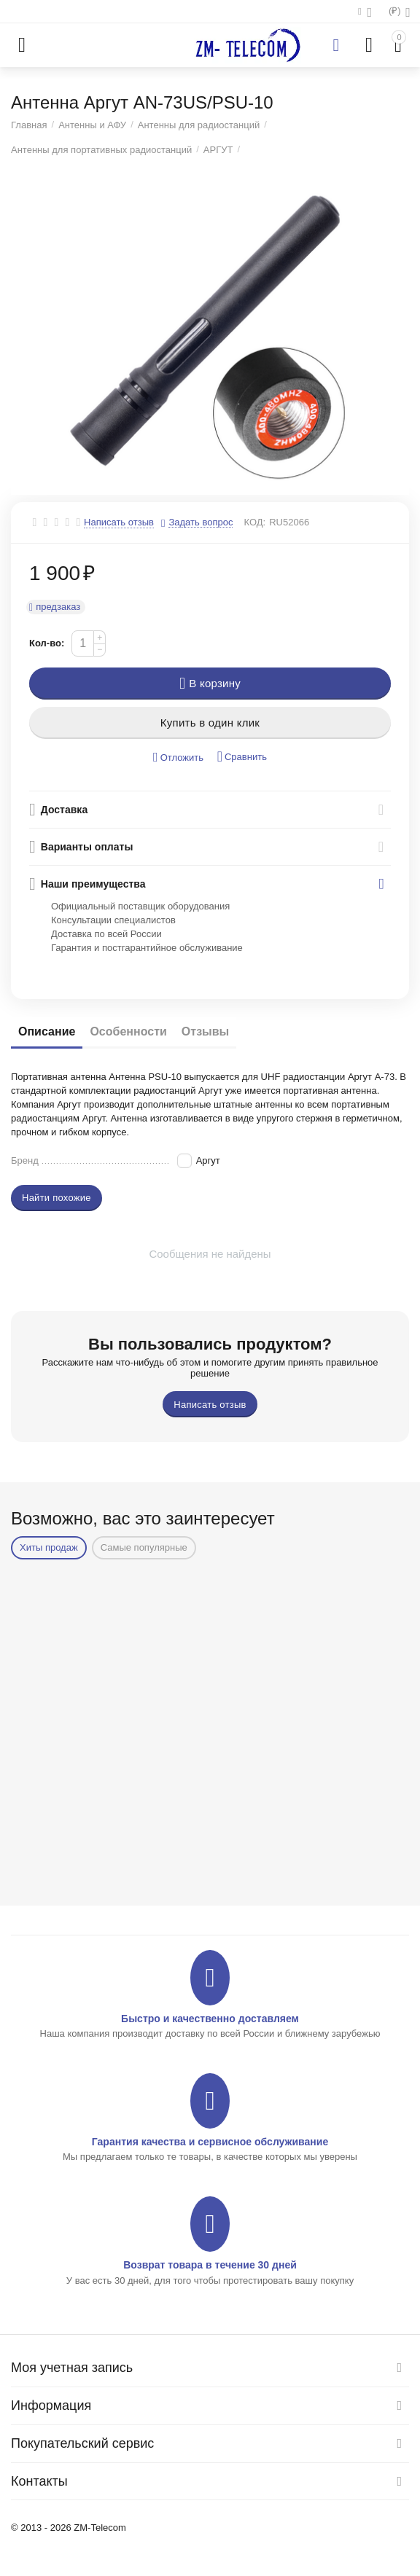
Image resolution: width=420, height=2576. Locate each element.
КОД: (254, 522)
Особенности (128, 1031)
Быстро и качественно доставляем (210, 2018)
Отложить (178, 757)
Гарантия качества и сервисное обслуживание (210, 2142)
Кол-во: (46, 643)
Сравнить (242, 757)
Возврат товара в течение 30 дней (210, 2265)
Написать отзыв (119, 522)
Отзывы (205, 1031)
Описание (46, 1031)
